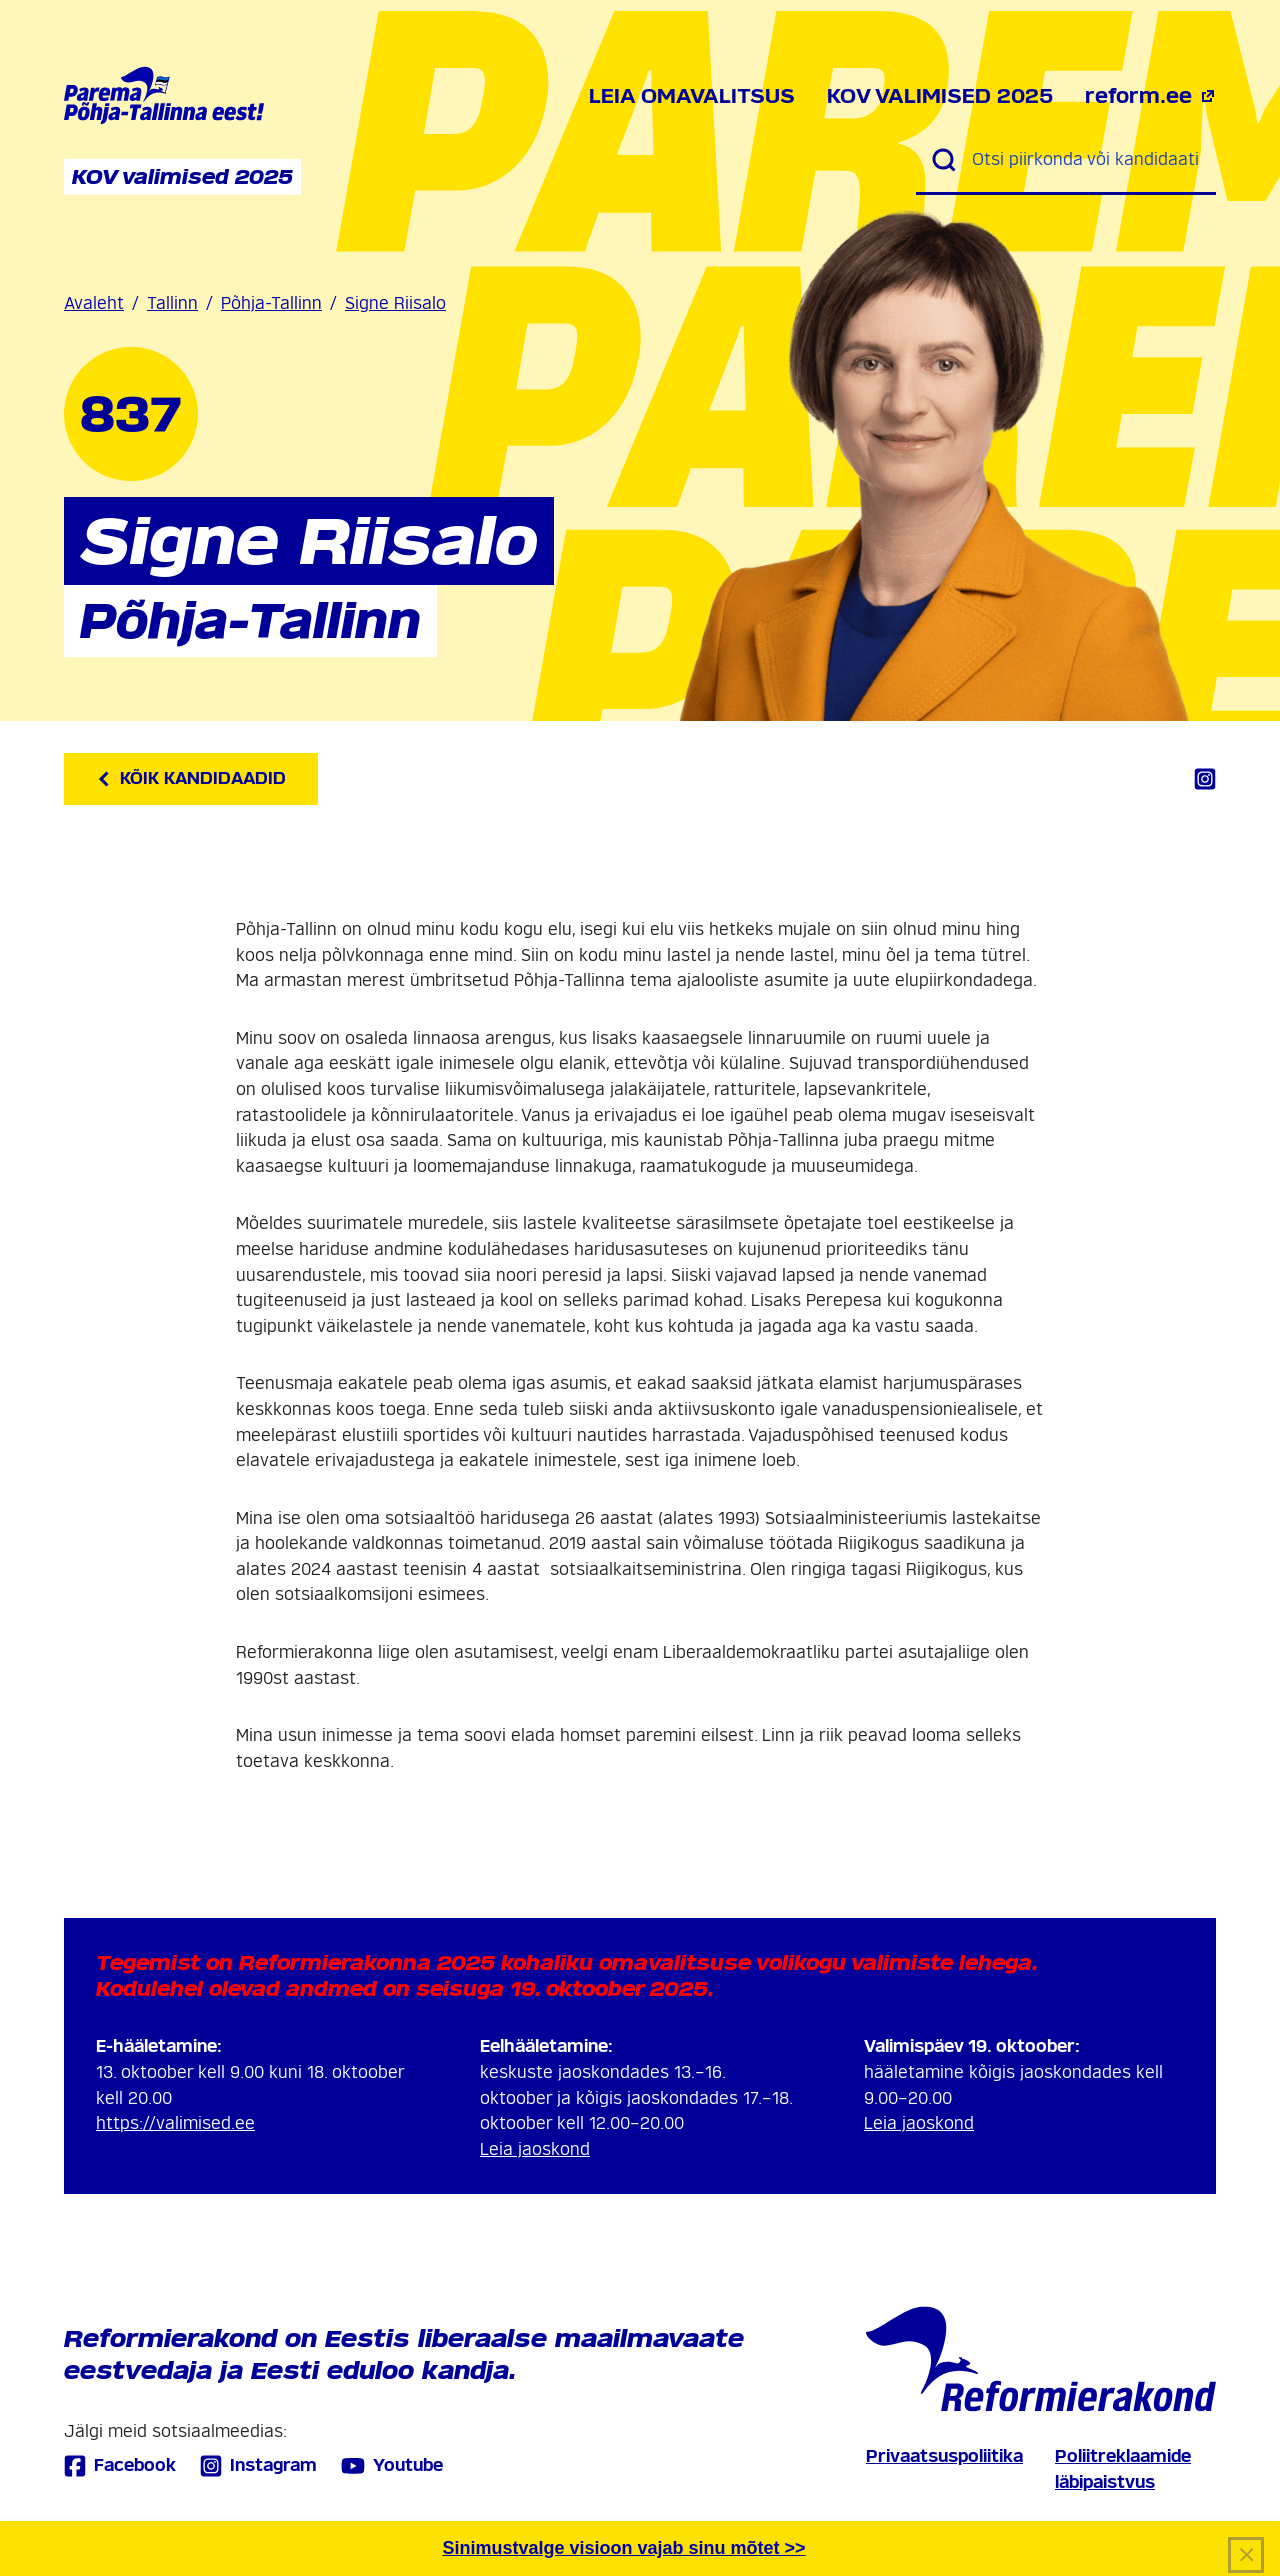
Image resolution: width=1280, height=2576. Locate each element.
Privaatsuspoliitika (944, 2456)
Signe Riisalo (395, 303)
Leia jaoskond (535, 2149)
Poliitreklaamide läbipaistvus (1123, 2469)
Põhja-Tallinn (271, 303)
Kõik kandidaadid (191, 778)
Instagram (258, 2465)
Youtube (392, 2466)
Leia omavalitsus (692, 96)
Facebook (120, 2465)
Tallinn (172, 303)
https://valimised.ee (175, 2123)
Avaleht (94, 303)
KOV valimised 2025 (940, 96)
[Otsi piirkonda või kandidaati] (1086, 160)
